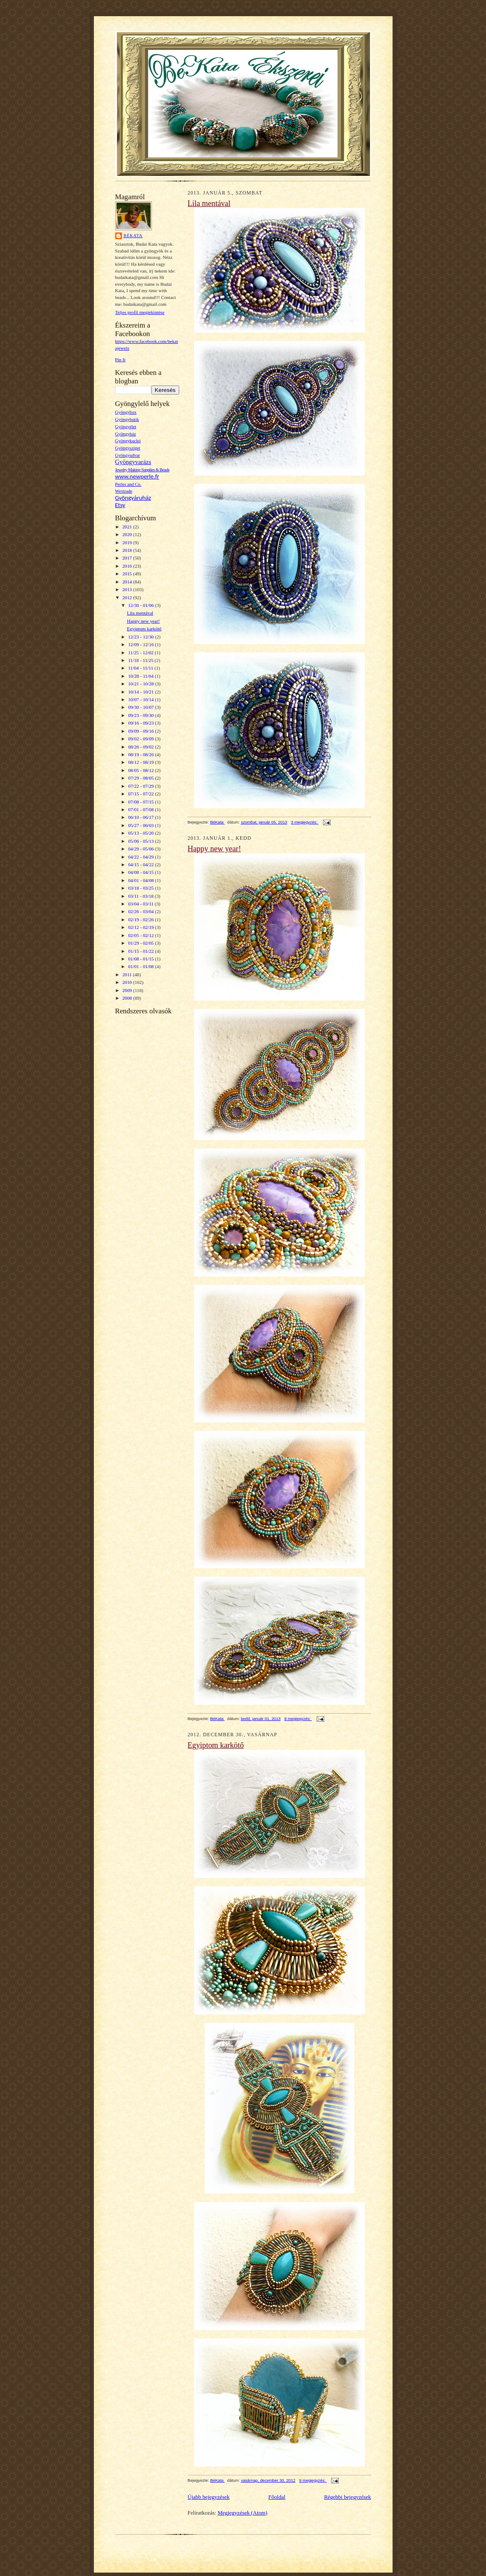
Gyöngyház (125, 434)
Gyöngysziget (127, 448)
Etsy (120, 505)
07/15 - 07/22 (141, 793)
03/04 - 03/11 (141, 903)
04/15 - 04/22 (141, 864)
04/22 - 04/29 (141, 856)
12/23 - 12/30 (141, 636)
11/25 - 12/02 (141, 652)
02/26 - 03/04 (141, 911)
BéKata (133, 235)
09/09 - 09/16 (141, 731)
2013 (127, 589)
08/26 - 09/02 (141, 746)
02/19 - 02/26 (141, 919)
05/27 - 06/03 (141, 825)
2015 (127, 573)
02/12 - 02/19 (141, 927)
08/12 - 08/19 (141, 762)
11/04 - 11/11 (141, 667)
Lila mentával (140, 612)
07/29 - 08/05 (141, 777)
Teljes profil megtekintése (140, 312)
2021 (127, 526)
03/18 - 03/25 (141, 888)
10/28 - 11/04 (141, 676)
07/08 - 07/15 (141, 801)
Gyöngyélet (126, 426)
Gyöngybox (126, 412)
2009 (127, 990)
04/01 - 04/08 (141, 880)
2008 (127, 998)
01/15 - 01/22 (141, 951)
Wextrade (124, 491)
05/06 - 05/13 (141, 841)
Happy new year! (143, 621)
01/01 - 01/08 (141, 966)
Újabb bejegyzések (209, 2497)
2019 (127, 542)
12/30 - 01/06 (141, 605)
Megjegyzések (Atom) (243, 2512)
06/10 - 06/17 (141, 817)
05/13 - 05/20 (141, 832)
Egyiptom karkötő (144, 628)
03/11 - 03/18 (141, 896)
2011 (127, 974)
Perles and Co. (128, 484)
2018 (127, 550)
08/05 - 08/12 (141, 770)
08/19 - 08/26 (141, 754)
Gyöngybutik (127, 419)
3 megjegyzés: (305, 822)
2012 (127, 597)
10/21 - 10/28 (141, 683)
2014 (127, 581)
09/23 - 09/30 (141, 715)
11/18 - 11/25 (141, 660)
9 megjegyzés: (313, 2480)
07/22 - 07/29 (141, 786)
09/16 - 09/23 (141, 722)
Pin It (120, 359)
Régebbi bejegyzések (347, 2497)
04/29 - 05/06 (141, 848)
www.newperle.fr (137, 476)
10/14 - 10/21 (141, 691)
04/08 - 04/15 (141, 872)
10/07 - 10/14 (141, 699)
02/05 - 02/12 (141, 935)
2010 (127, 982)
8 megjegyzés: (298, 1718)
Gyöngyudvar (127, 455)
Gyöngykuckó (128, 440)
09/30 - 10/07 (141, 707)
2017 (127, 557)
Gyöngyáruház (133, 498)
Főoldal (276, 2497)
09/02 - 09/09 (141, 738)
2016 (127, 566)
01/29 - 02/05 (141, 943)
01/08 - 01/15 (141, 958)
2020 (127, 534)
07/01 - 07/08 (141, 809)
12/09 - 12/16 (141, 644)
